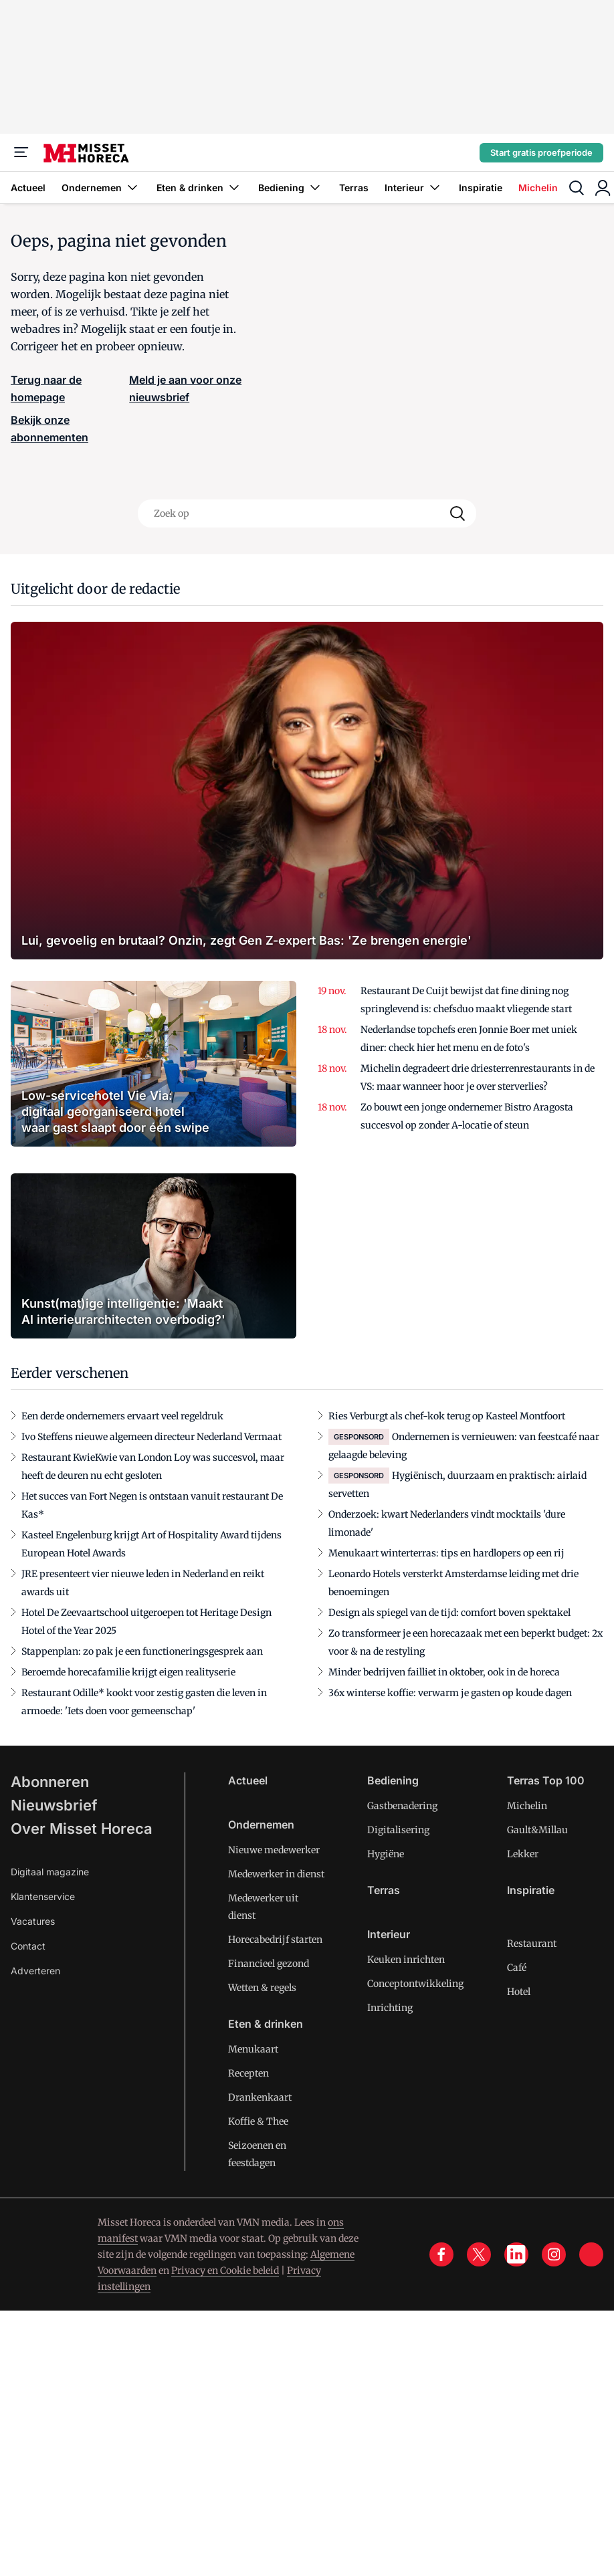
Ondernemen (101, 187)
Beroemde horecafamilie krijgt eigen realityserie (128, 1672)
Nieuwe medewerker (274, 1850)
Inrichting (390, 2008)
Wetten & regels (262, 1988)
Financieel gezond (268, 1964)
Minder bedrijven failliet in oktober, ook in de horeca (444, 1672)
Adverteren (35, 1970)
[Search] (457, 513)
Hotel (518, 1992)
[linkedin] (516, 2254)
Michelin (538, 187)
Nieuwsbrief (54, 1805)
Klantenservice (43, 1896)
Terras (354, 187)
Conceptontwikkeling (415, 1984)
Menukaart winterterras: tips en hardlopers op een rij (446, 1553)
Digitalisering (398, 1830)
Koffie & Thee (258, 2121)
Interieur (414, 187)
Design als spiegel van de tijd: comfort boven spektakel (449, 1613)
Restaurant (531, 1944)
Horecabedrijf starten (275, 1940)
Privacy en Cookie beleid (225, 2270)
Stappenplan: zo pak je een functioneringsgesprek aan (142, 1651)
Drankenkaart (260, 2097)
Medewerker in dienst (276, 1874)
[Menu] (21, 152)
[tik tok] (591, 2254)
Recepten (248, 2073)
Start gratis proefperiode (541, 152)
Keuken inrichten (406, 1960)
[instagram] (554, 2254)
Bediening (290, 187)
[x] (479, 2254)
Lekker (522, 1854)
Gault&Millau (537, 1830)
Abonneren (50, 1781)
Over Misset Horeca (81, 1828)
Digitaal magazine (50, 1871)
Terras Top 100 (546, 1780)
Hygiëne (385, 1854)
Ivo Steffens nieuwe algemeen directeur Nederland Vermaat (151, 1437)
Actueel (28, 187)
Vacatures (33, 1921)
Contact (28, 1946)
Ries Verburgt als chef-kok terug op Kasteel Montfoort (446, 1416)
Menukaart (253, 2049)
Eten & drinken (199, 187)
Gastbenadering (402, 1806)
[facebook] (441, 2254)
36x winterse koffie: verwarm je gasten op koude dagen (450, 1693)
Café (516, 1968)
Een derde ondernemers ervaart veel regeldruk (122, 1416)
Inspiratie (480, 187)
